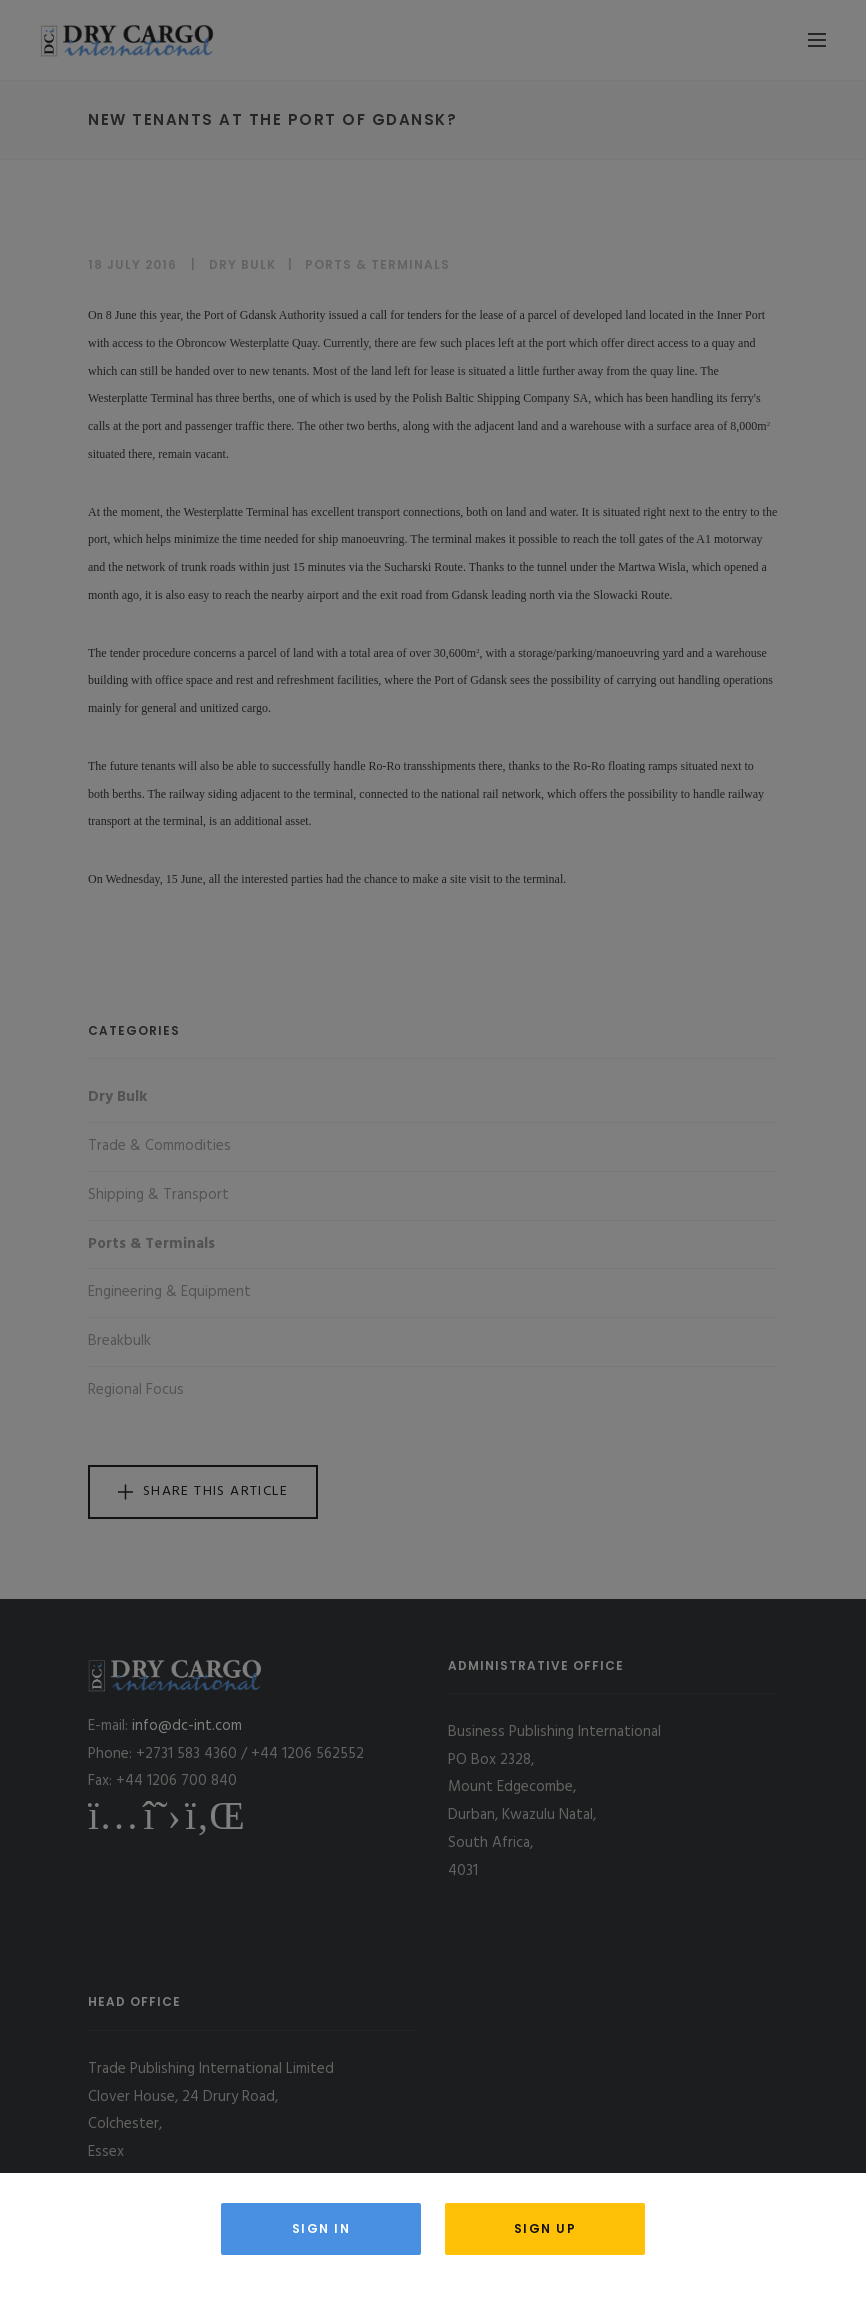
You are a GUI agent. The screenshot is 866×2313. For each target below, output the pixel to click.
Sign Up (545, 2228)
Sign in (321, 2228)
